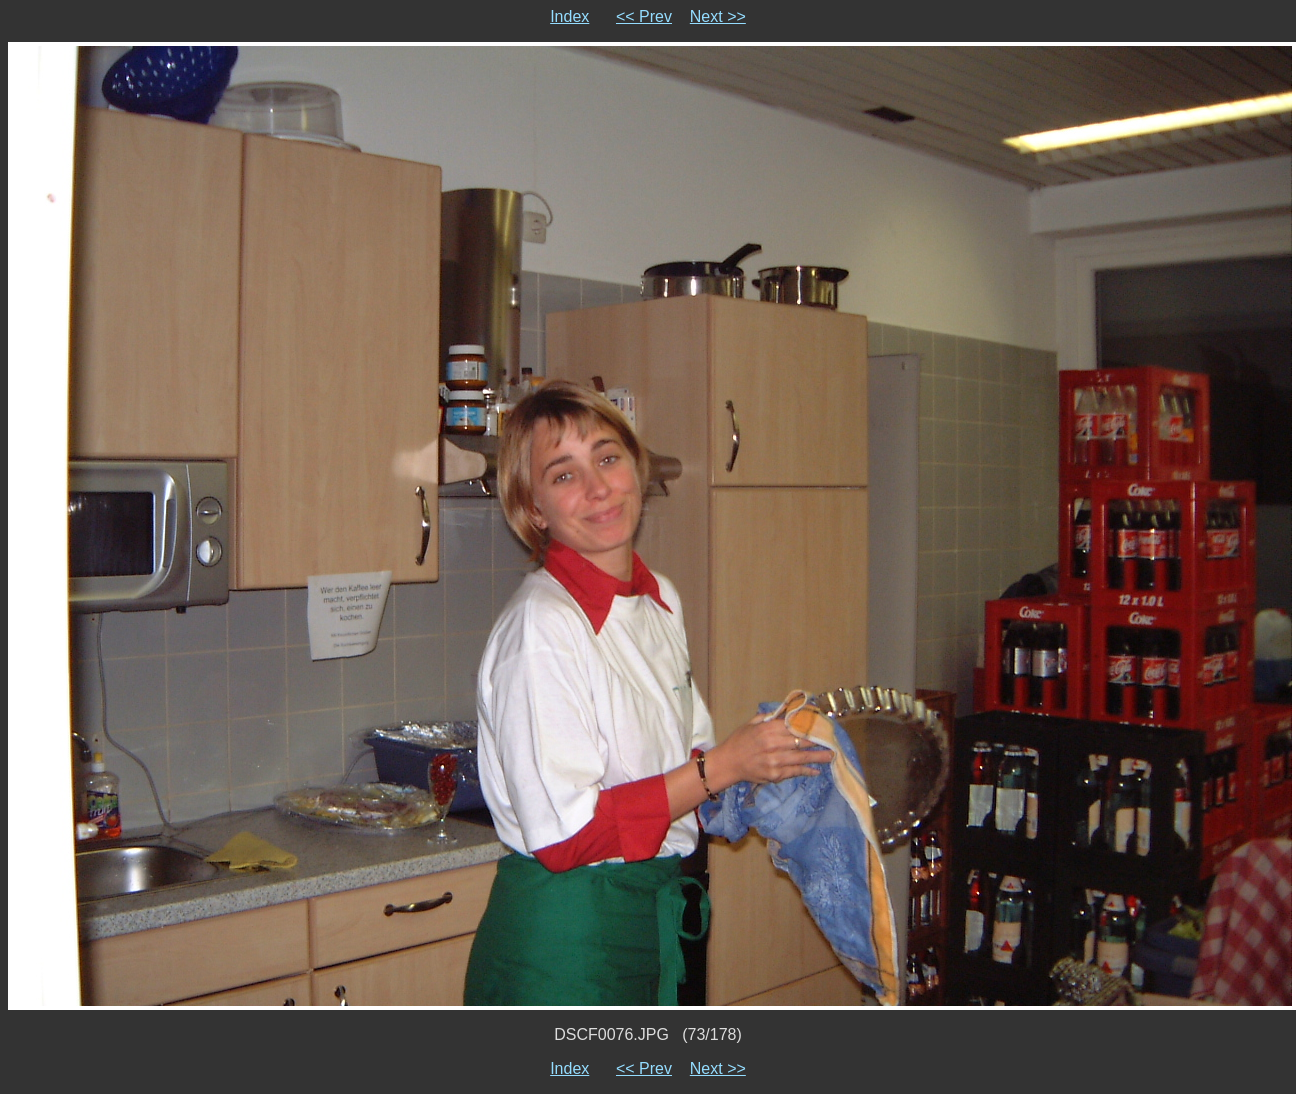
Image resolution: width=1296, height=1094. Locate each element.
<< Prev (644, 16)
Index (569, 16)
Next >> (718, 16)
